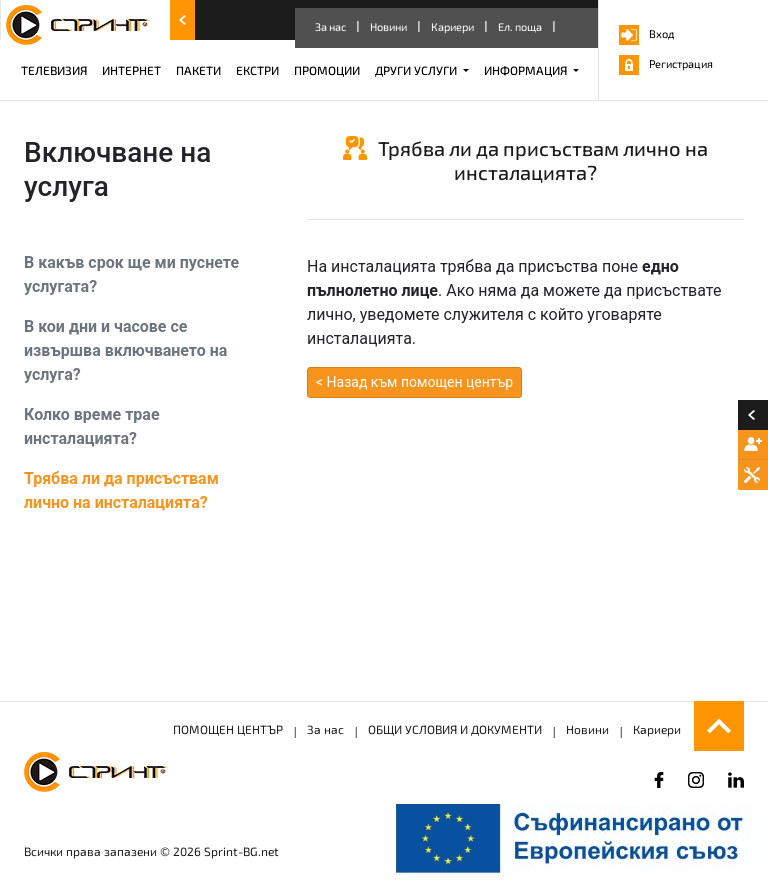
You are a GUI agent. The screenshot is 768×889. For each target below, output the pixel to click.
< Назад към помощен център (414, 382)
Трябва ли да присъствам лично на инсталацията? (121, 490)
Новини (388, 26)
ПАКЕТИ (198, 70)
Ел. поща (520, 26)
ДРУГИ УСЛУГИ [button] (417, 70)
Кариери (452, 26)
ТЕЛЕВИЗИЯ (54, 70)
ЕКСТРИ (257, 70)
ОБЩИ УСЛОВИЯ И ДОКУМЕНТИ (455, 729)
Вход (646, 33)
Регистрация (666, 63)
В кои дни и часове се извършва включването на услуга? (125, 350)
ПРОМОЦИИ (327, 70)
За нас (330, 26)
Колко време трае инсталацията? (92, 426)
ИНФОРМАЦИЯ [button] (527, 70)
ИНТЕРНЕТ (131, 70)
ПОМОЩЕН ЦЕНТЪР (228, 729)
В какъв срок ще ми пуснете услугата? (131, 274)
